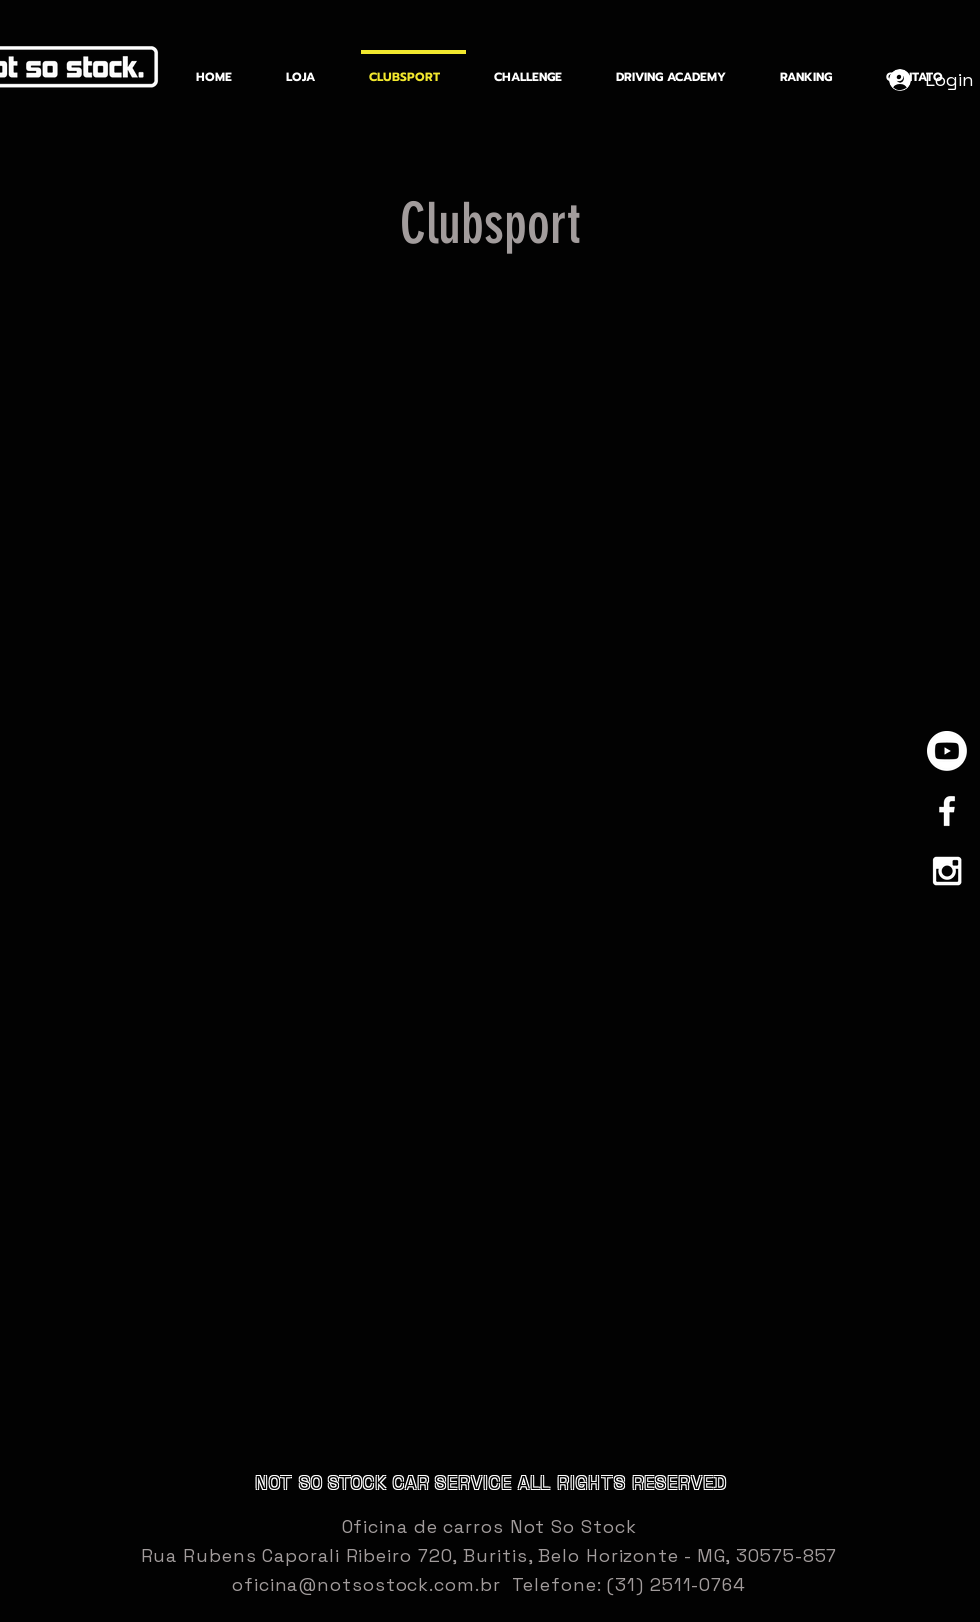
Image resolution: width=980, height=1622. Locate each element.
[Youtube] (947, 751)
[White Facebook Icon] (947, 811)
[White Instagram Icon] (947, 871)
